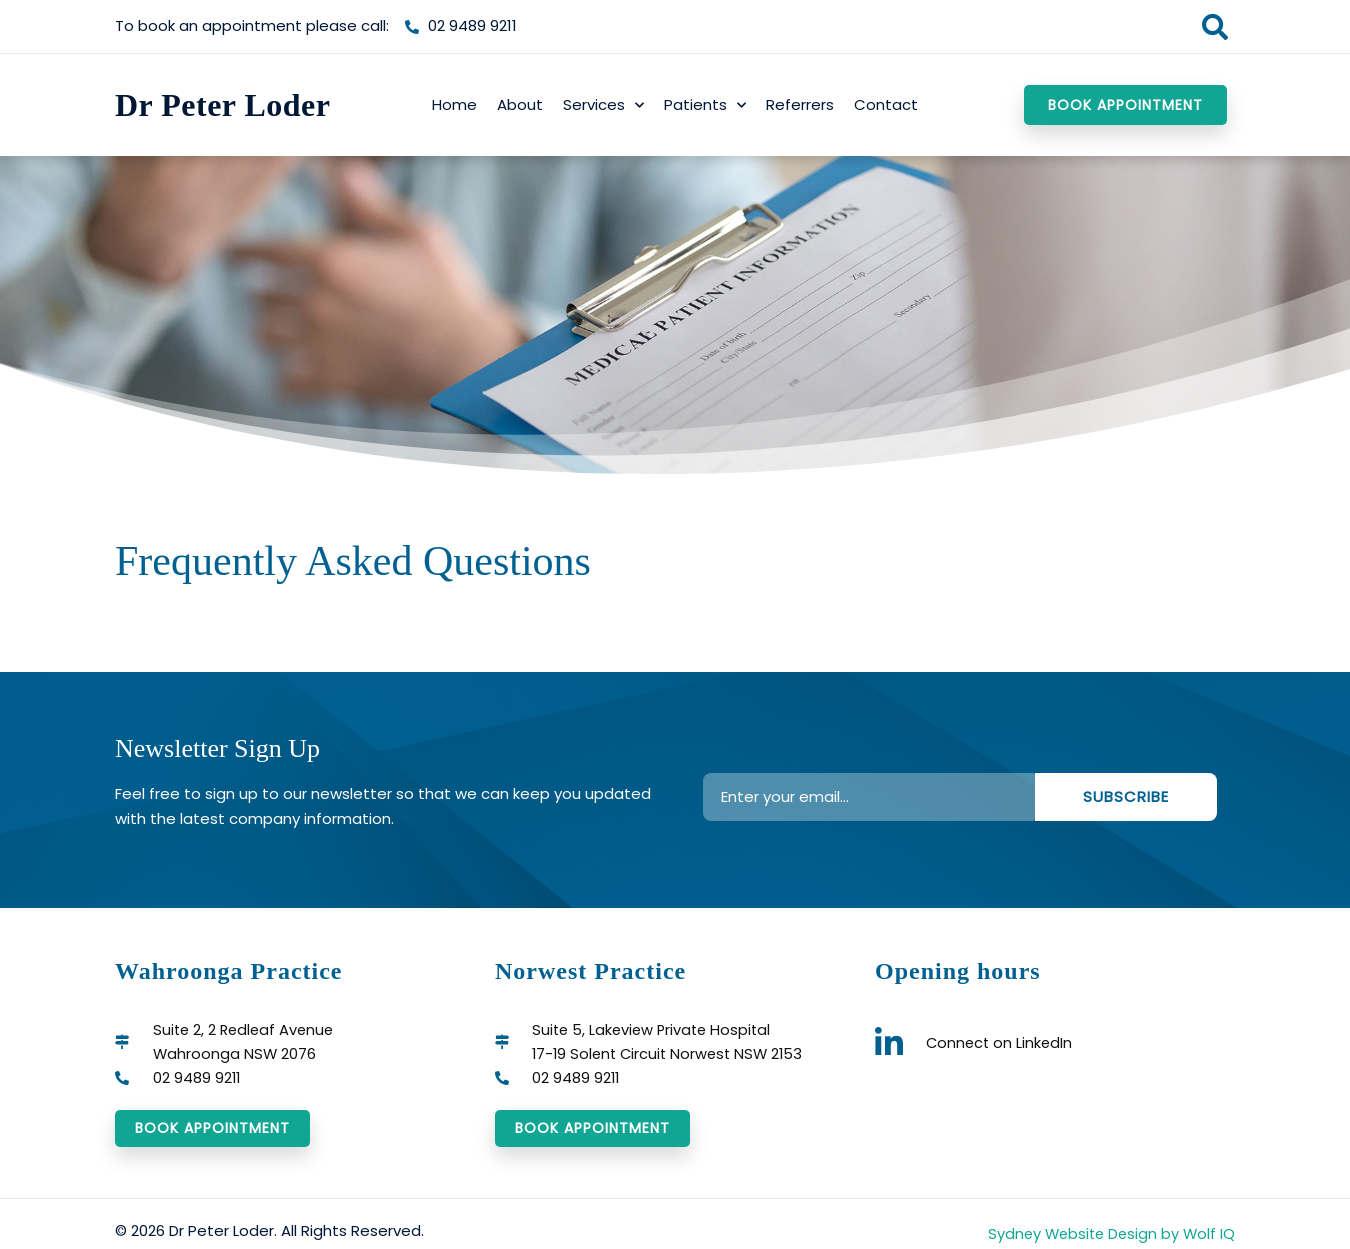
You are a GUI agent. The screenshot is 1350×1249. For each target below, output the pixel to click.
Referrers (800, 104)
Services (603, 105)
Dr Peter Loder (223, 105)
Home (454, 104)
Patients (705, 105)
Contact (886, 104)
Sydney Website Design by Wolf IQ (1108, 1235)
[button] (1214, 26)
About (520, 104)
